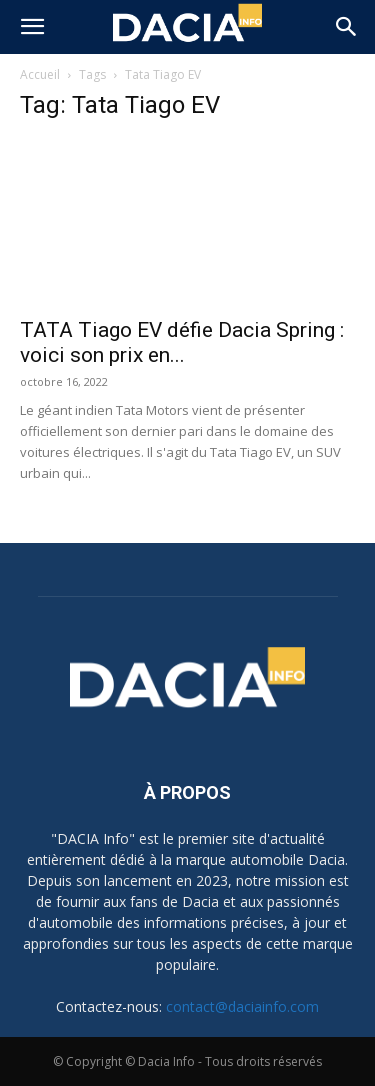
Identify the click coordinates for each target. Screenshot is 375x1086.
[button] (32, 27)
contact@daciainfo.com (242, 1006)
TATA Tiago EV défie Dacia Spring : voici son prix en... (182, 342)
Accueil (40, 74)
